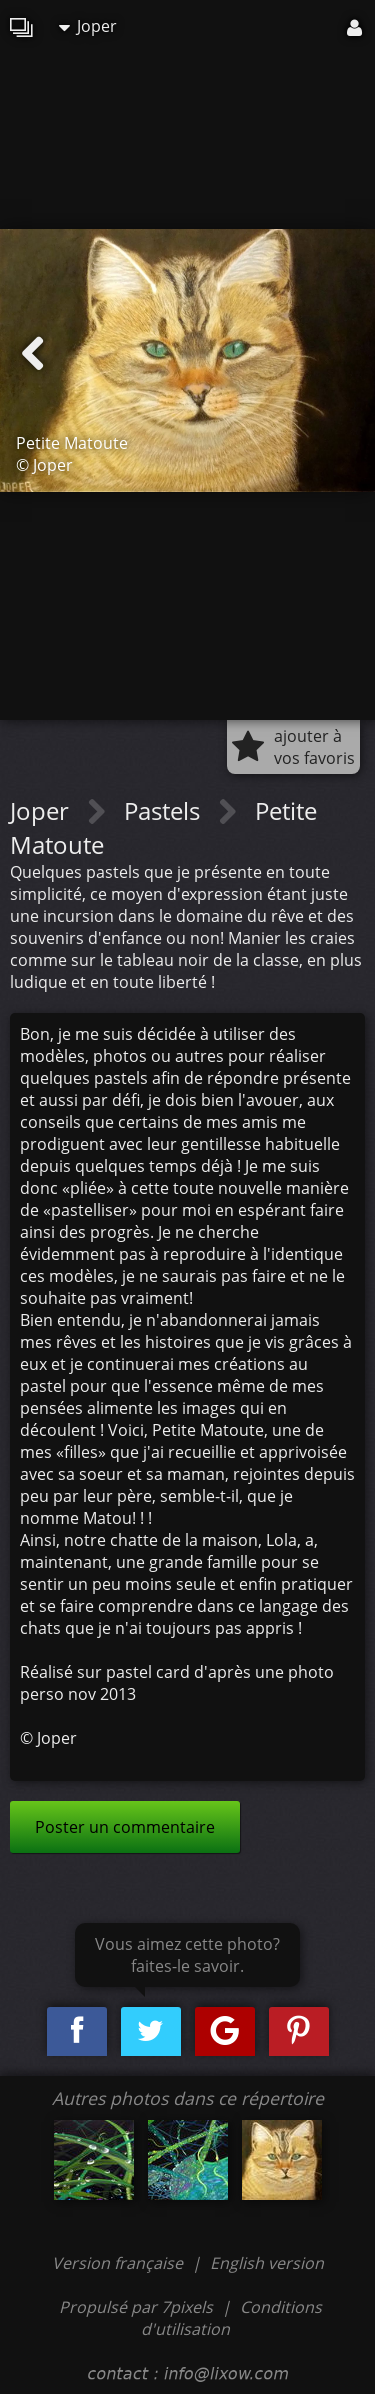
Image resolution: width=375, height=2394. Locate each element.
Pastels (165, 810)
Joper (88, 26)
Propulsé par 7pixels (136, 2307)
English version (267, 2263)
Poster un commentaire (125, 1827)
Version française (119, 2263)
